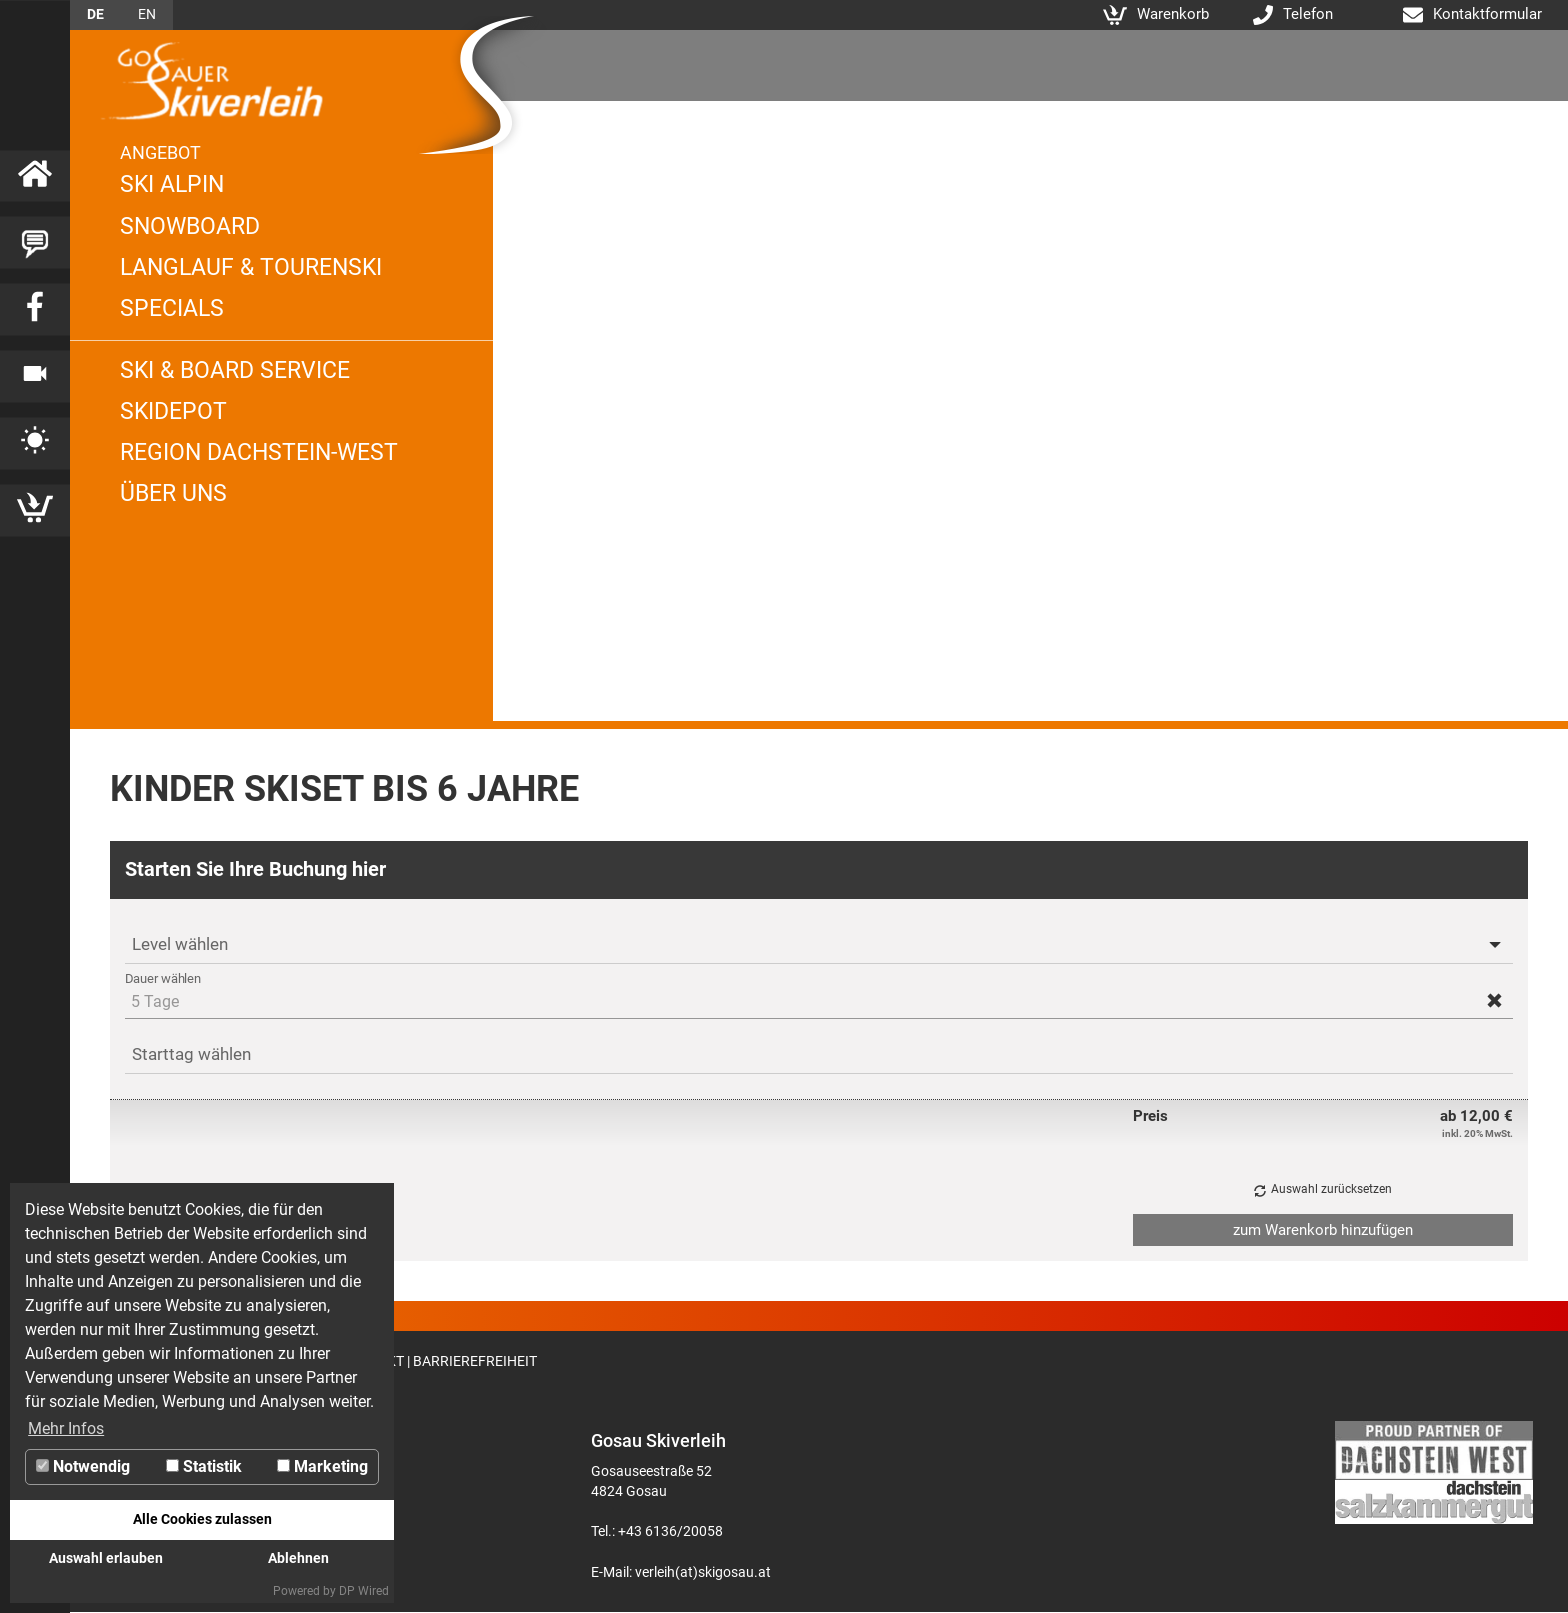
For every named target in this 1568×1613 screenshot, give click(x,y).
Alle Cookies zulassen (202, 1519)
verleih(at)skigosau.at (703, 1572)
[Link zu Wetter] (35, 444)
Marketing (322, 1466)
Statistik (204, 1466)
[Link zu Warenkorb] (35, 511)
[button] (1494, 1000)
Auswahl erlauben (106, 1558)
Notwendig (83, 1466)
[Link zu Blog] (35, 243)
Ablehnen (298, 1558)
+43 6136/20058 (670, 1531)
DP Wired (364, 1591)
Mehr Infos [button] (66, 1428)
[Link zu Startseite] (35, 176)
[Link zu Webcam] (35, 377)
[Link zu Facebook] (35, 310)
